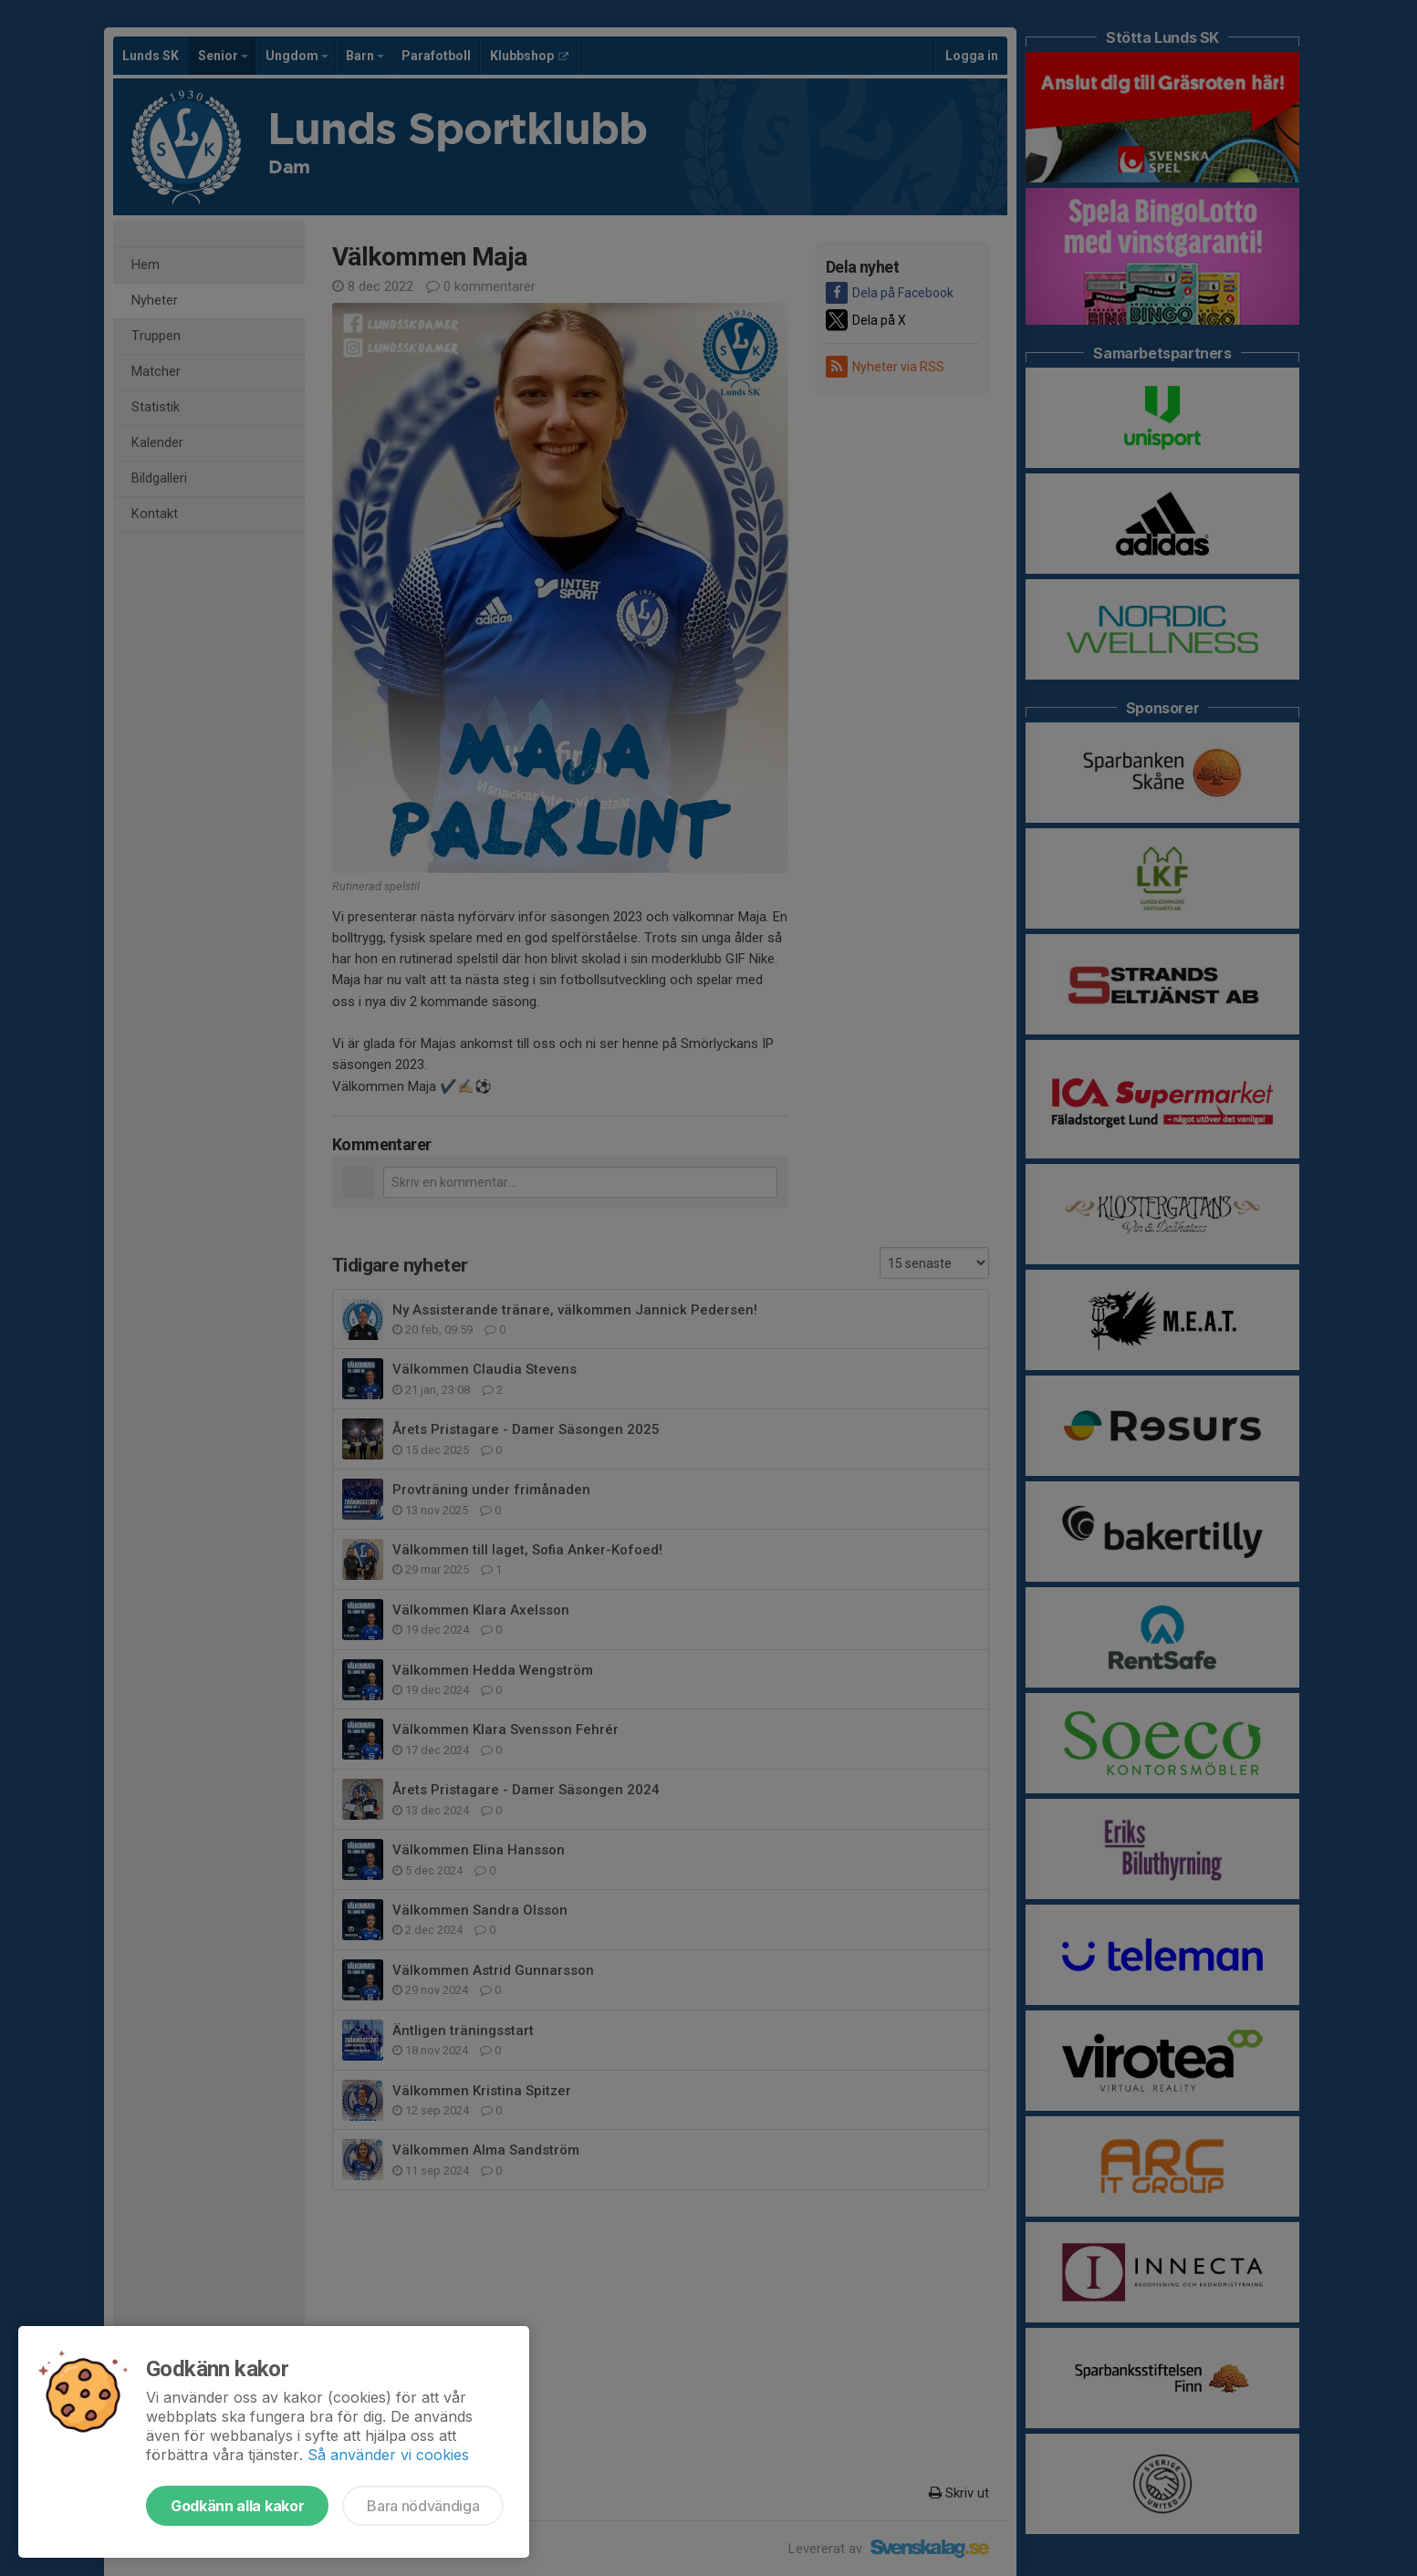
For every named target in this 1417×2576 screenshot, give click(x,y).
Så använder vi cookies (388, 2455)
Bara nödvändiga (423, 2506)
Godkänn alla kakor (237, 2506)
